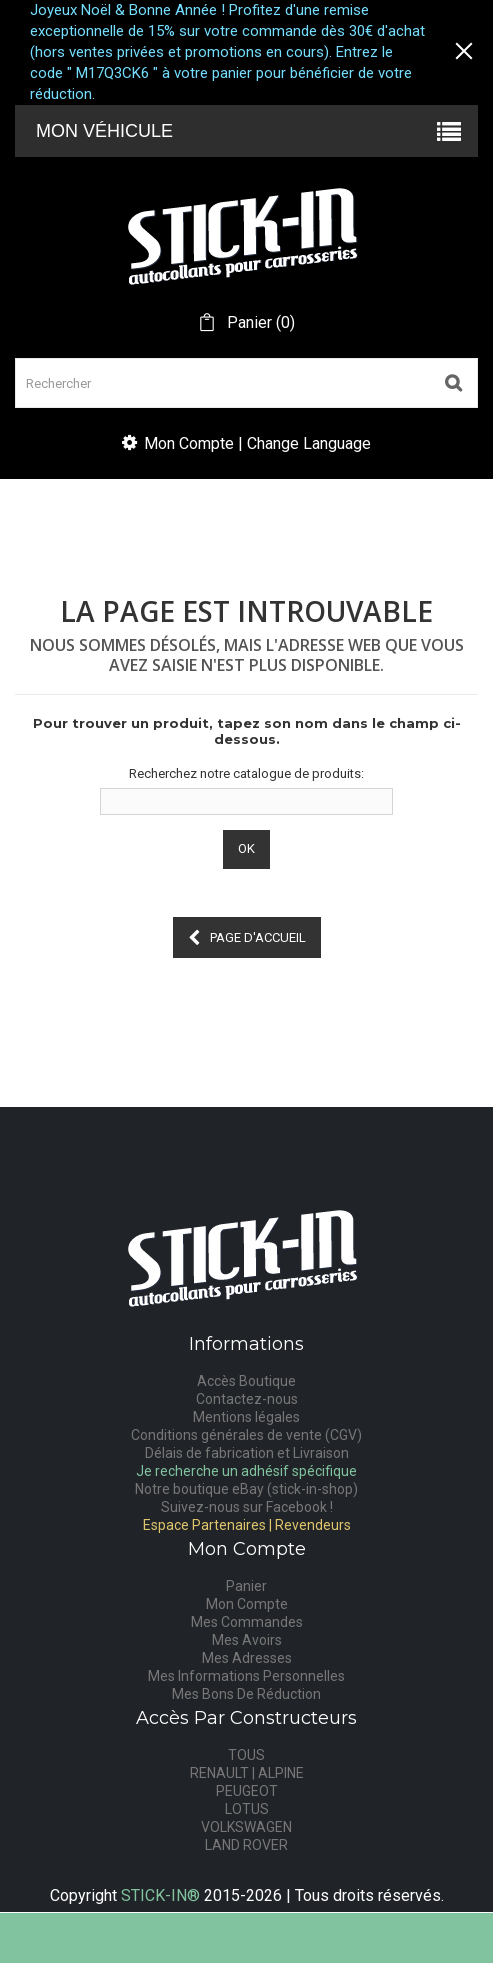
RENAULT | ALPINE (247, 1773)
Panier (246, 1586)
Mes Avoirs (247, 1640)
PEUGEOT (247, 1791)
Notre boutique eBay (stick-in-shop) (246, 1489)
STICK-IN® (160, 1895)
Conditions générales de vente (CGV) (246, 1435)
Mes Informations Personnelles (246, 1676)
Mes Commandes (247, 1622)
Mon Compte (247, 1604)
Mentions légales (246, 1417)
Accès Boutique (246, 1381)
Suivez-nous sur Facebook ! (247, 1507)
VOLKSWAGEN (246, 1827)
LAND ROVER (246, 1845)
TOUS (246, 1755)
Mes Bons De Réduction (246, 1694)
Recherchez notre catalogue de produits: (246, 773)
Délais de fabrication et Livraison (247, 1453)
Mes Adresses (247, 1658)
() (259, 323)
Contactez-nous (247, 1399)
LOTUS (247, 1809)
